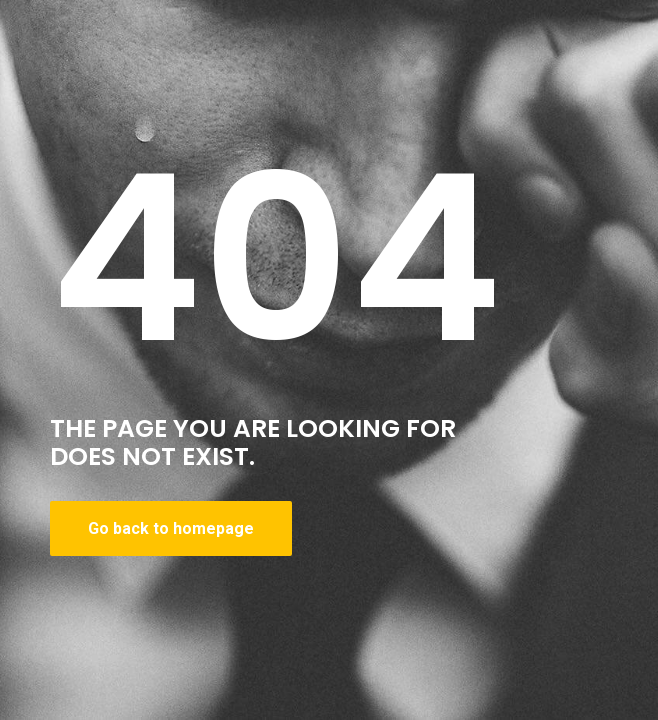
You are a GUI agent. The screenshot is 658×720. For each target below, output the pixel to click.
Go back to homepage (171, 528)
